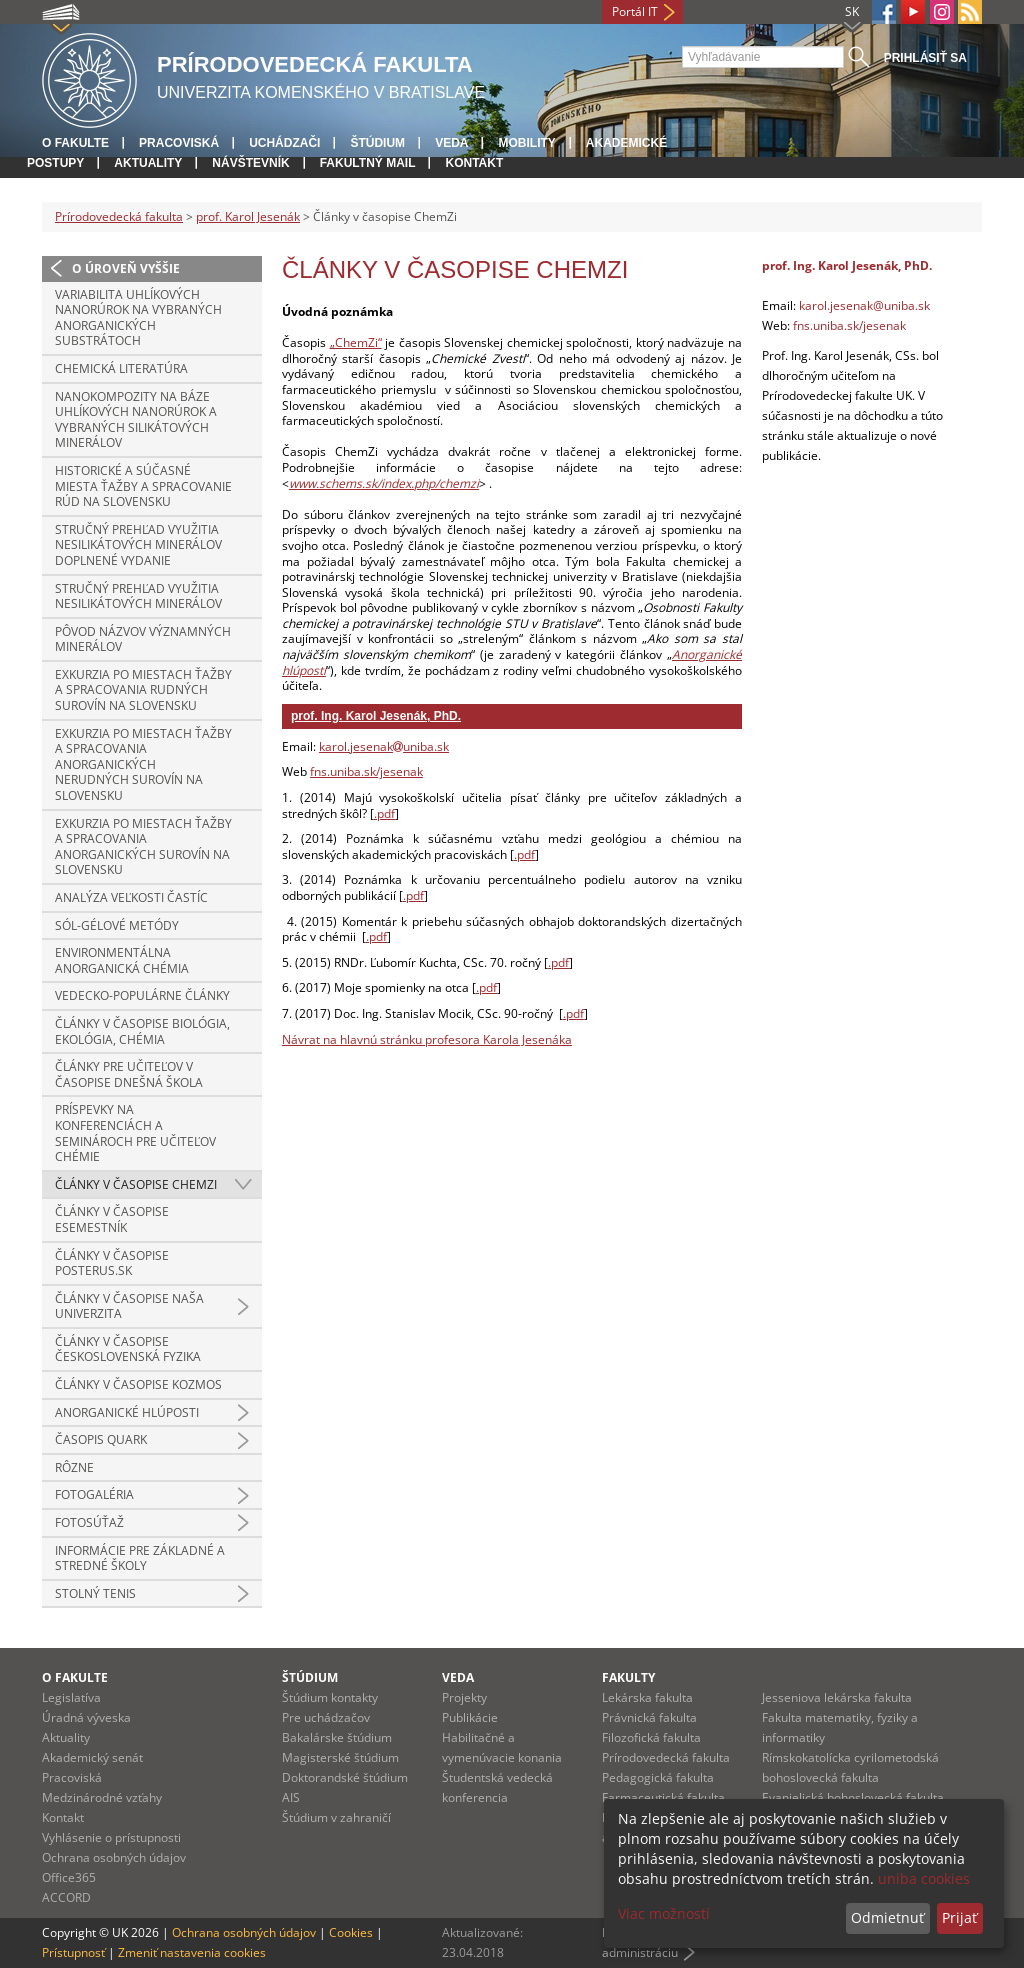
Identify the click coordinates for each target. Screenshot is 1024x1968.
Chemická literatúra (121, 368)
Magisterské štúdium (340, 1757)
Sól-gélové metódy (117, 925)
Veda (451, 143)
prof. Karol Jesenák (248, 216)
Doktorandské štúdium (345, 1777)
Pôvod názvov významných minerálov (143, 639)
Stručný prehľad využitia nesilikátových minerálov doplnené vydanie (138, 545)
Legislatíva (71, 1697)
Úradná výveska (86, 1717)
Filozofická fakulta (651, 1737)
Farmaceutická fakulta (663, 1797)
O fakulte (75, 143)
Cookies (351, 1932)
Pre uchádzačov (326, 1717)
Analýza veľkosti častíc (131, 897)
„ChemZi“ (356, 342)
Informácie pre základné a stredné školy (140, 1558)
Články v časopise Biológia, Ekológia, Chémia (142, 1031)
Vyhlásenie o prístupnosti (111, 1837)
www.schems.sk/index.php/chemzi (384, 483)
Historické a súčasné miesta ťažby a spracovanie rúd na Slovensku (143, 486)
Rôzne (74, 1467)
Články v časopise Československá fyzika (128, 1349)
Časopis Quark (101, 1439)
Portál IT (635, 11)
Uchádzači (284, 143)
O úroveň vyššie (126, 268)
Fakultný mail (368, 163)
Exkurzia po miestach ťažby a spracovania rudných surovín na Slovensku (143, 690)
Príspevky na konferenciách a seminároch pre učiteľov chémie (135, 1133)
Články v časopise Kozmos (138, 1384)
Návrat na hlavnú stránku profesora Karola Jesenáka (427, 1039)
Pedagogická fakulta (658, 1777)
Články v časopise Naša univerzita (129, 1306)
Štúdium (377, 143)
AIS (291, 1797)
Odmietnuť (887, 1917)
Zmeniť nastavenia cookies (192, 1952)
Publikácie (470, 1717)
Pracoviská (179, 143)
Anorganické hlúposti (127, 1412)
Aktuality (148, 163)
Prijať (959, 1917)
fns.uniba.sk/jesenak (366, 771)
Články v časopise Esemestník (112, 1219)
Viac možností (664, 1913)
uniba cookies (924, 1878)
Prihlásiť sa (925, 58)
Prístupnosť (73, 1952)
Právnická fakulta (649, 1717)
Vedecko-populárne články (142, 995)
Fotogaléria (94, 1494)
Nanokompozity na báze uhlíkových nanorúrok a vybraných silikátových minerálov (136, 420)
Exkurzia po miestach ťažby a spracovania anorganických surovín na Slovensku (143, 847)
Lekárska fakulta (647, 1697)
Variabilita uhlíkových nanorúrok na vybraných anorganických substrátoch (138, 318)
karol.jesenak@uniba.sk (864, 305)
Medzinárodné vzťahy (102, 1797)
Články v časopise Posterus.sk (112, 1263)
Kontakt (474, 163)
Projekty (464, 1697)
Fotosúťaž (89, 1522)
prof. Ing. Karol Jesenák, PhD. (376, 716)
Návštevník (250, 163)
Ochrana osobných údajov (114, 1857)
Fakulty (628, 1677)
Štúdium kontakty (330, 1697)
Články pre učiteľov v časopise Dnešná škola (129, 1074)
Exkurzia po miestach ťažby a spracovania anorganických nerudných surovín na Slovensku (143, 764)
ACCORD (66, 1897)
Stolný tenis (95, 1593)
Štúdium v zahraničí (336, 1817)
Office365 (69, 1877)
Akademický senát (92, 1757)
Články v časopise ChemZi (136, 1184)
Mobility (526, 143)
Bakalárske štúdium (337, 1737)
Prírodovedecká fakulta (119, 216)
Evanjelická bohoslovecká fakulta (853, 1797)
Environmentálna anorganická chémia (122, 960)
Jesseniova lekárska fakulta (837, 1697)
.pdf (384, 813)
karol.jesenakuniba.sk (384, 746)
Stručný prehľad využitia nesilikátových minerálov (138, 596)
